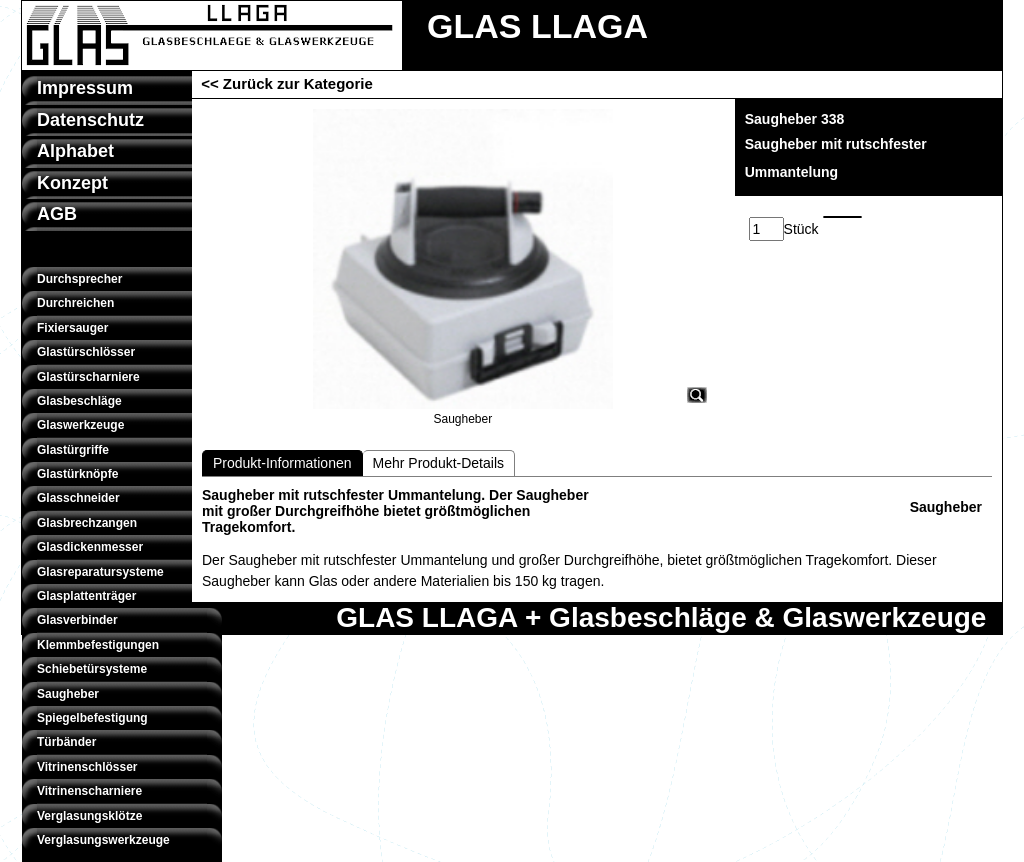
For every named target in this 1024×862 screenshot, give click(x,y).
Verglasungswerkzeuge (103, 840)
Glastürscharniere (88, 377)
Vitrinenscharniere (89, 791)
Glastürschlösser (86, 352)
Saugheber (68, 694)
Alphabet (75, 151)
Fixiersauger (72, 328)
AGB (57, 214)
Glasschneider (78, 498)
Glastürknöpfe (77, 474)
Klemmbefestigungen (98, 645)
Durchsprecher (79, 279)
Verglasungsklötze (89, 816)
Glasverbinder (77, 620)
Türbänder (66, 742)
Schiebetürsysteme (92, 669)
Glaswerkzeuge (80, 425)
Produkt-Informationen (282, 463)
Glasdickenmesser (90, 547)
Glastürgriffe (73, 450)
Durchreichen (75, 303)
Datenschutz (90, 120)
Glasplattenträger (86, 596)
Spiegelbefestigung (92, 718)
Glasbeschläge (79, 401)
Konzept (72, 183)
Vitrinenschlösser (87, 767)
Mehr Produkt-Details (439, 463)
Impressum (85, 88)
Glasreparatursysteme (100, 572)
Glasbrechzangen (87, 523)
